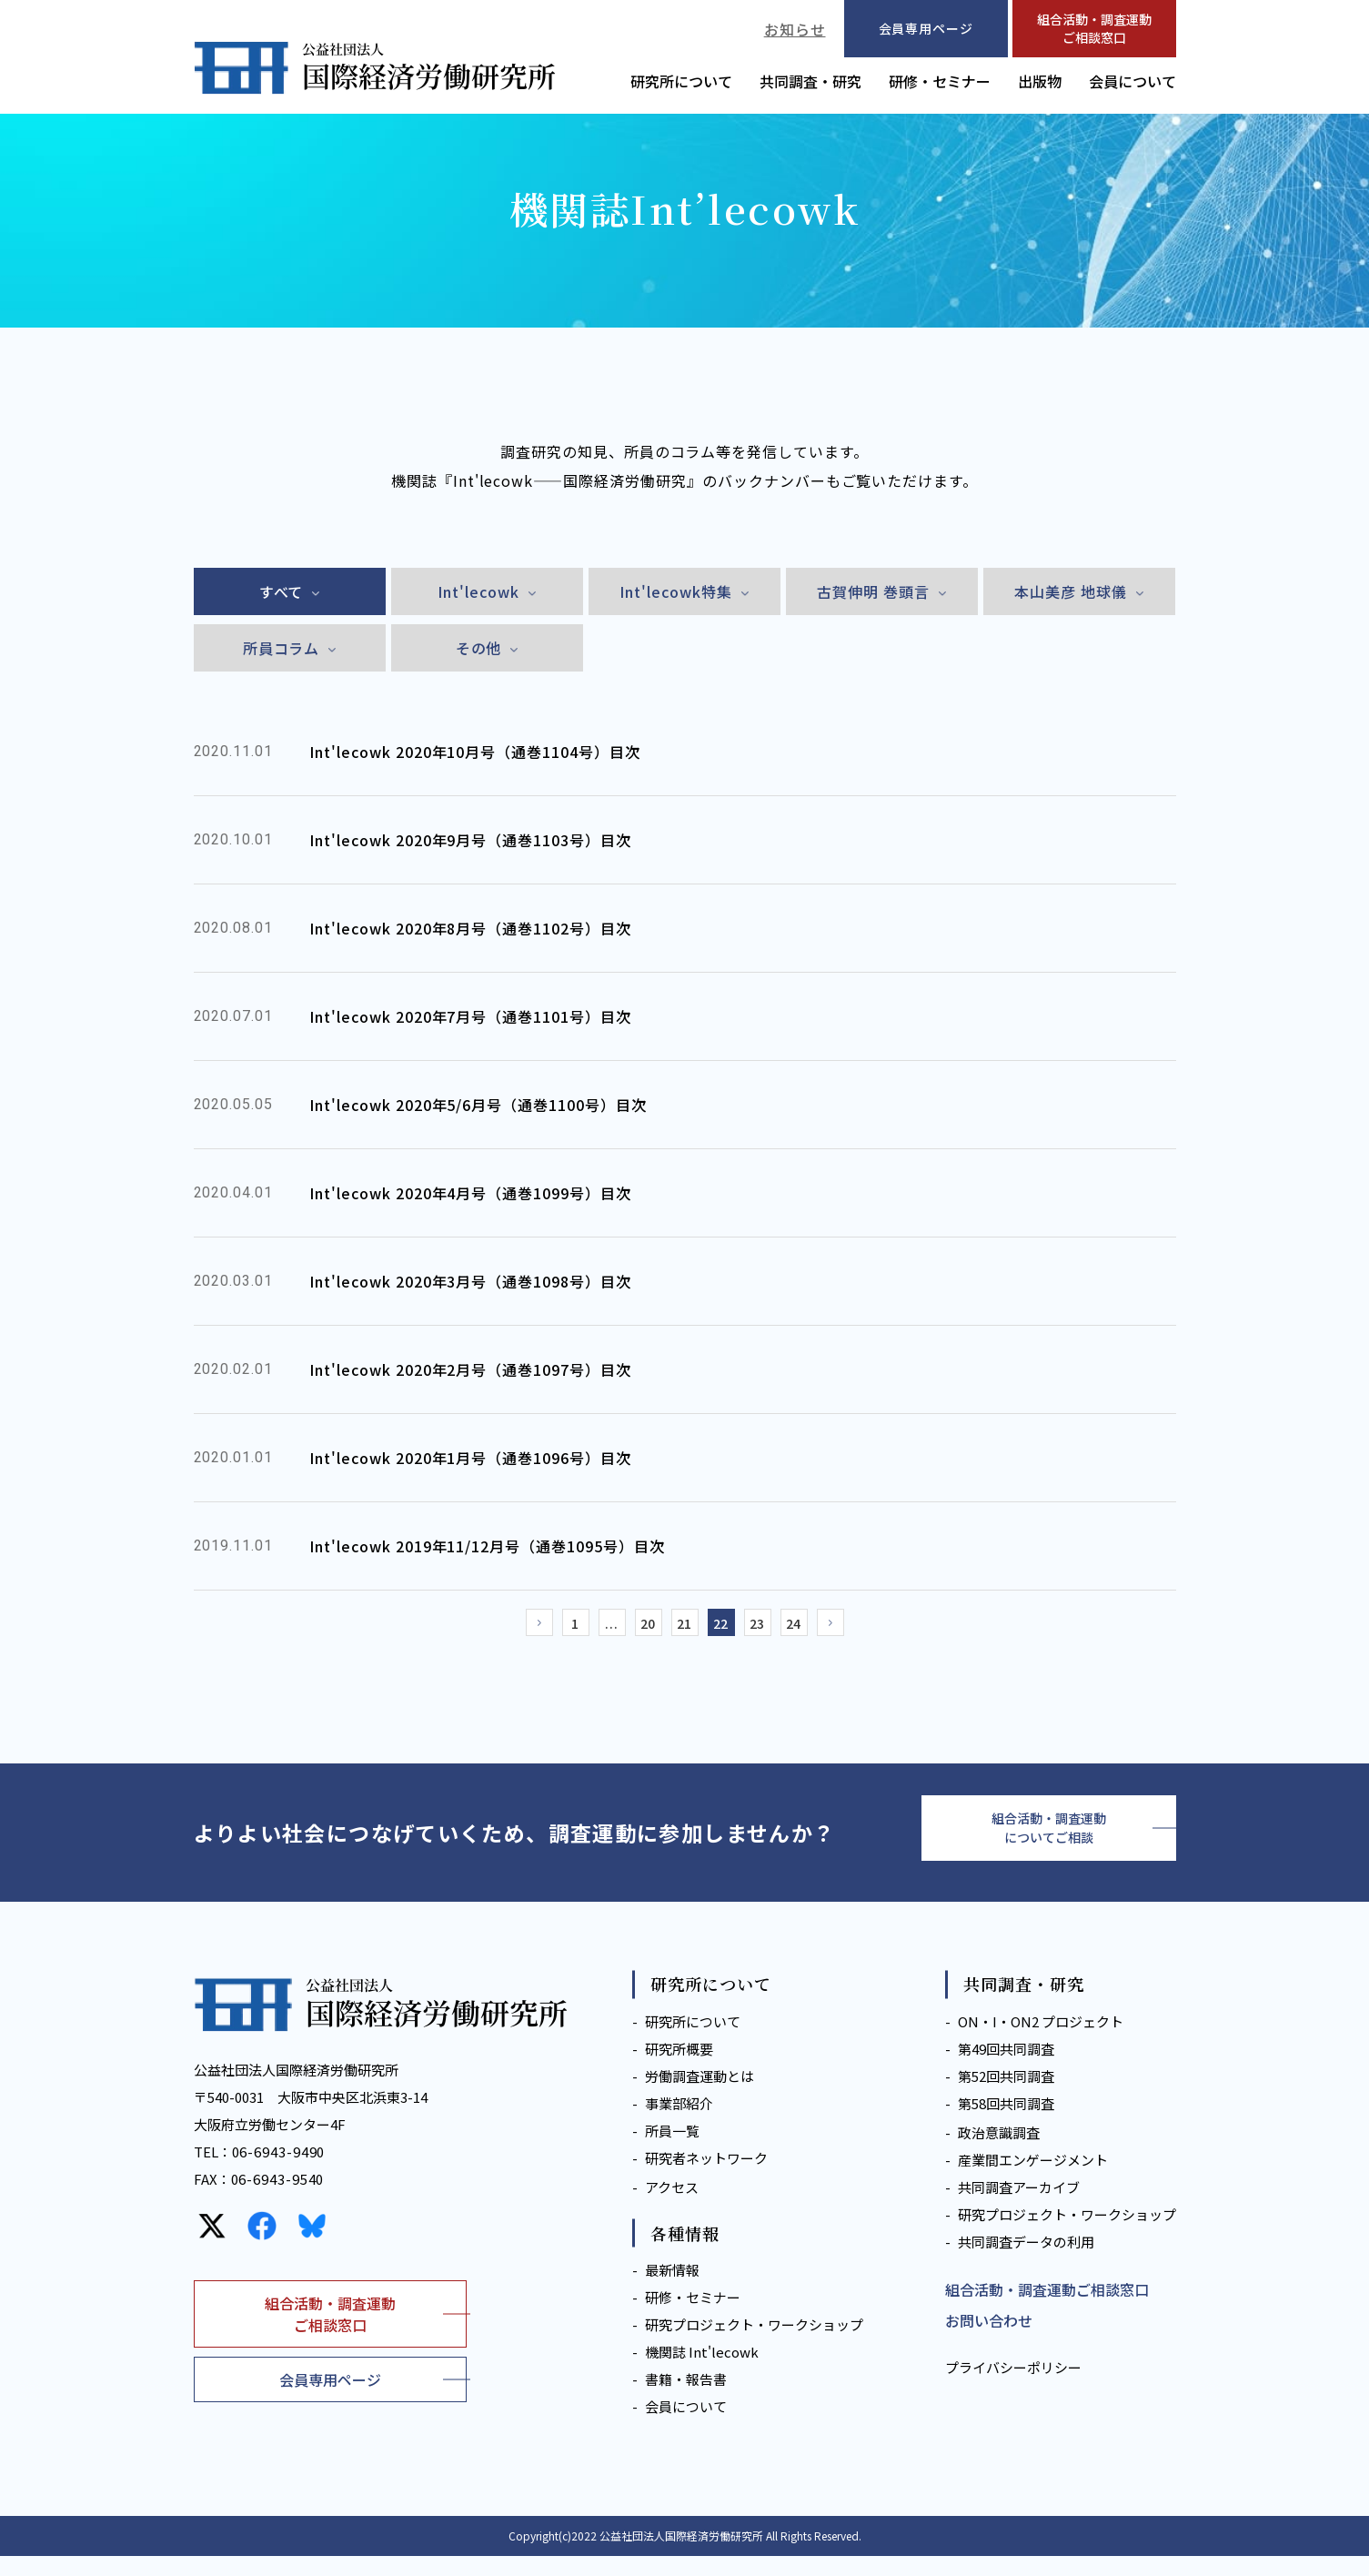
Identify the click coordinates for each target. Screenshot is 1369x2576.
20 (639, 1628)
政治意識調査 (999, 2152)
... (593, 1628)
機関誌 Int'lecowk (702, 2371)
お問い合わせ (988, 2340)
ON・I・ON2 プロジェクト (1040, 2041)
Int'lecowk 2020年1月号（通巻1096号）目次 (470, 1458)
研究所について (681, 81)
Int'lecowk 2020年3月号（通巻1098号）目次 (470, 1281)
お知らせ (795, 29)
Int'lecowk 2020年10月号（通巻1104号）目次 (474, 752)
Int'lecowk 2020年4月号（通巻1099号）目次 (470, 1193)
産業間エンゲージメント (1033, 2179)
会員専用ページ (330, 2399)
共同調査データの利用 (1026, 2261)
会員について (1132, 81)
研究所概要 (679, 2068)
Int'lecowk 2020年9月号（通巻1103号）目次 (470, 840)
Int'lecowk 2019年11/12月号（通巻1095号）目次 (487, 1546)
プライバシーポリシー (1013, 2387)
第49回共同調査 (1006, 2068)
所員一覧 (672, 2150)
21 (685, 1628)
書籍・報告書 (686, 2399)
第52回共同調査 (1006, 2096)
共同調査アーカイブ (1019, 2207)
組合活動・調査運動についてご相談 (1048, 1842)
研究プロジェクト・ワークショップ (754, 2344)
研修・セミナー (940, 81)
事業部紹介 (679, 2123)
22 (730, 1628)
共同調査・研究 (810, 81)
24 (821, 1628)
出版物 (1040, 81)
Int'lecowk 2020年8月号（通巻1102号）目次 (470, 928)
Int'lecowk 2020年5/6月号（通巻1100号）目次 (478, 1105)
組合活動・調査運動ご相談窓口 (1094, 28)
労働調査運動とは (699, 2096)
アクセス (672, 2207)
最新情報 (672, 2289)
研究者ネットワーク (706, 2177)
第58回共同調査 (1006, 2123)
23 (776, 1628)
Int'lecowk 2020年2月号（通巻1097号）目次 (470, 1369)
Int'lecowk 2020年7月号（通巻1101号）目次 (470, 1016)
